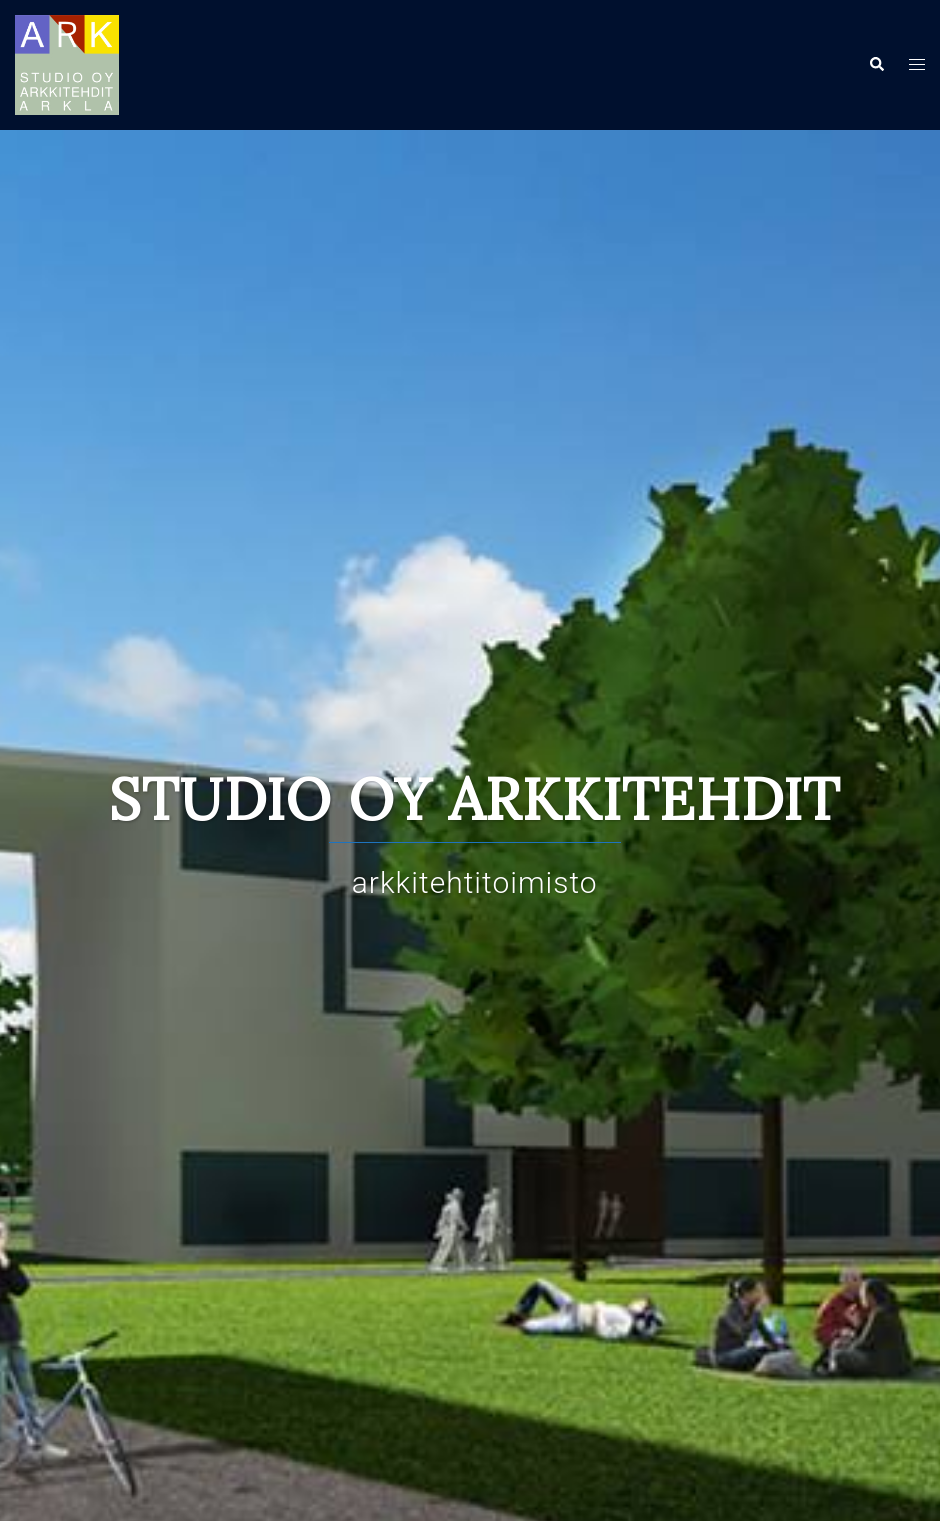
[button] (876, 65)
